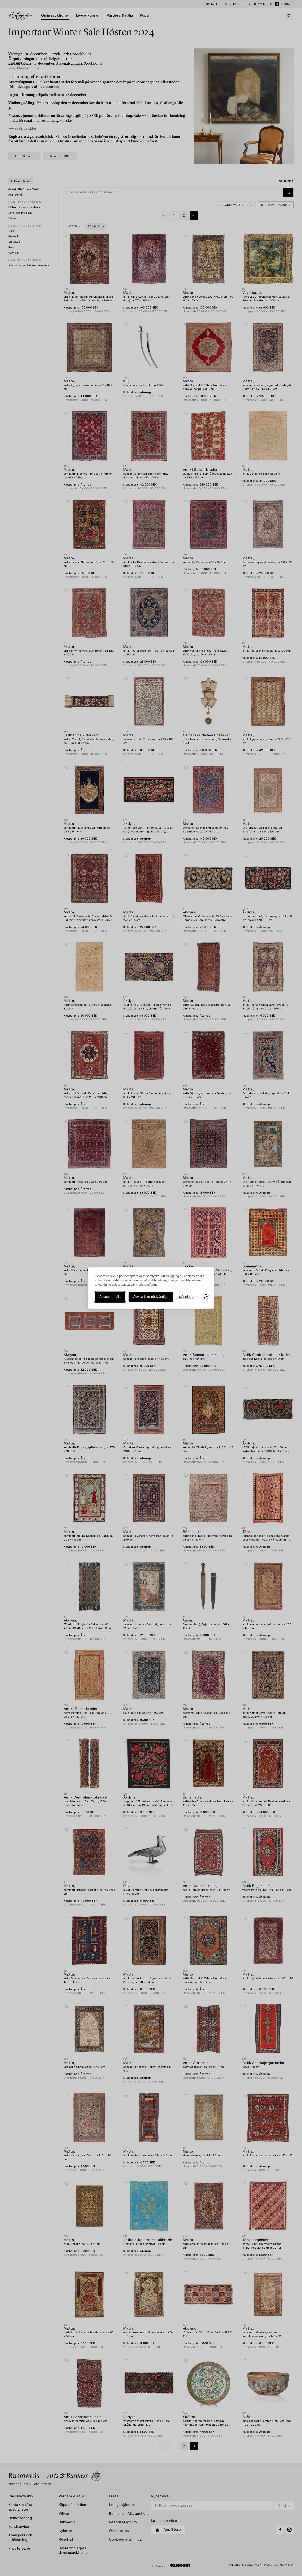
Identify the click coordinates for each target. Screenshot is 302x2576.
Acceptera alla (110, 1296)
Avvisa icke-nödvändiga (150, 1296)
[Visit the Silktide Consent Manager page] (206, 1297)
